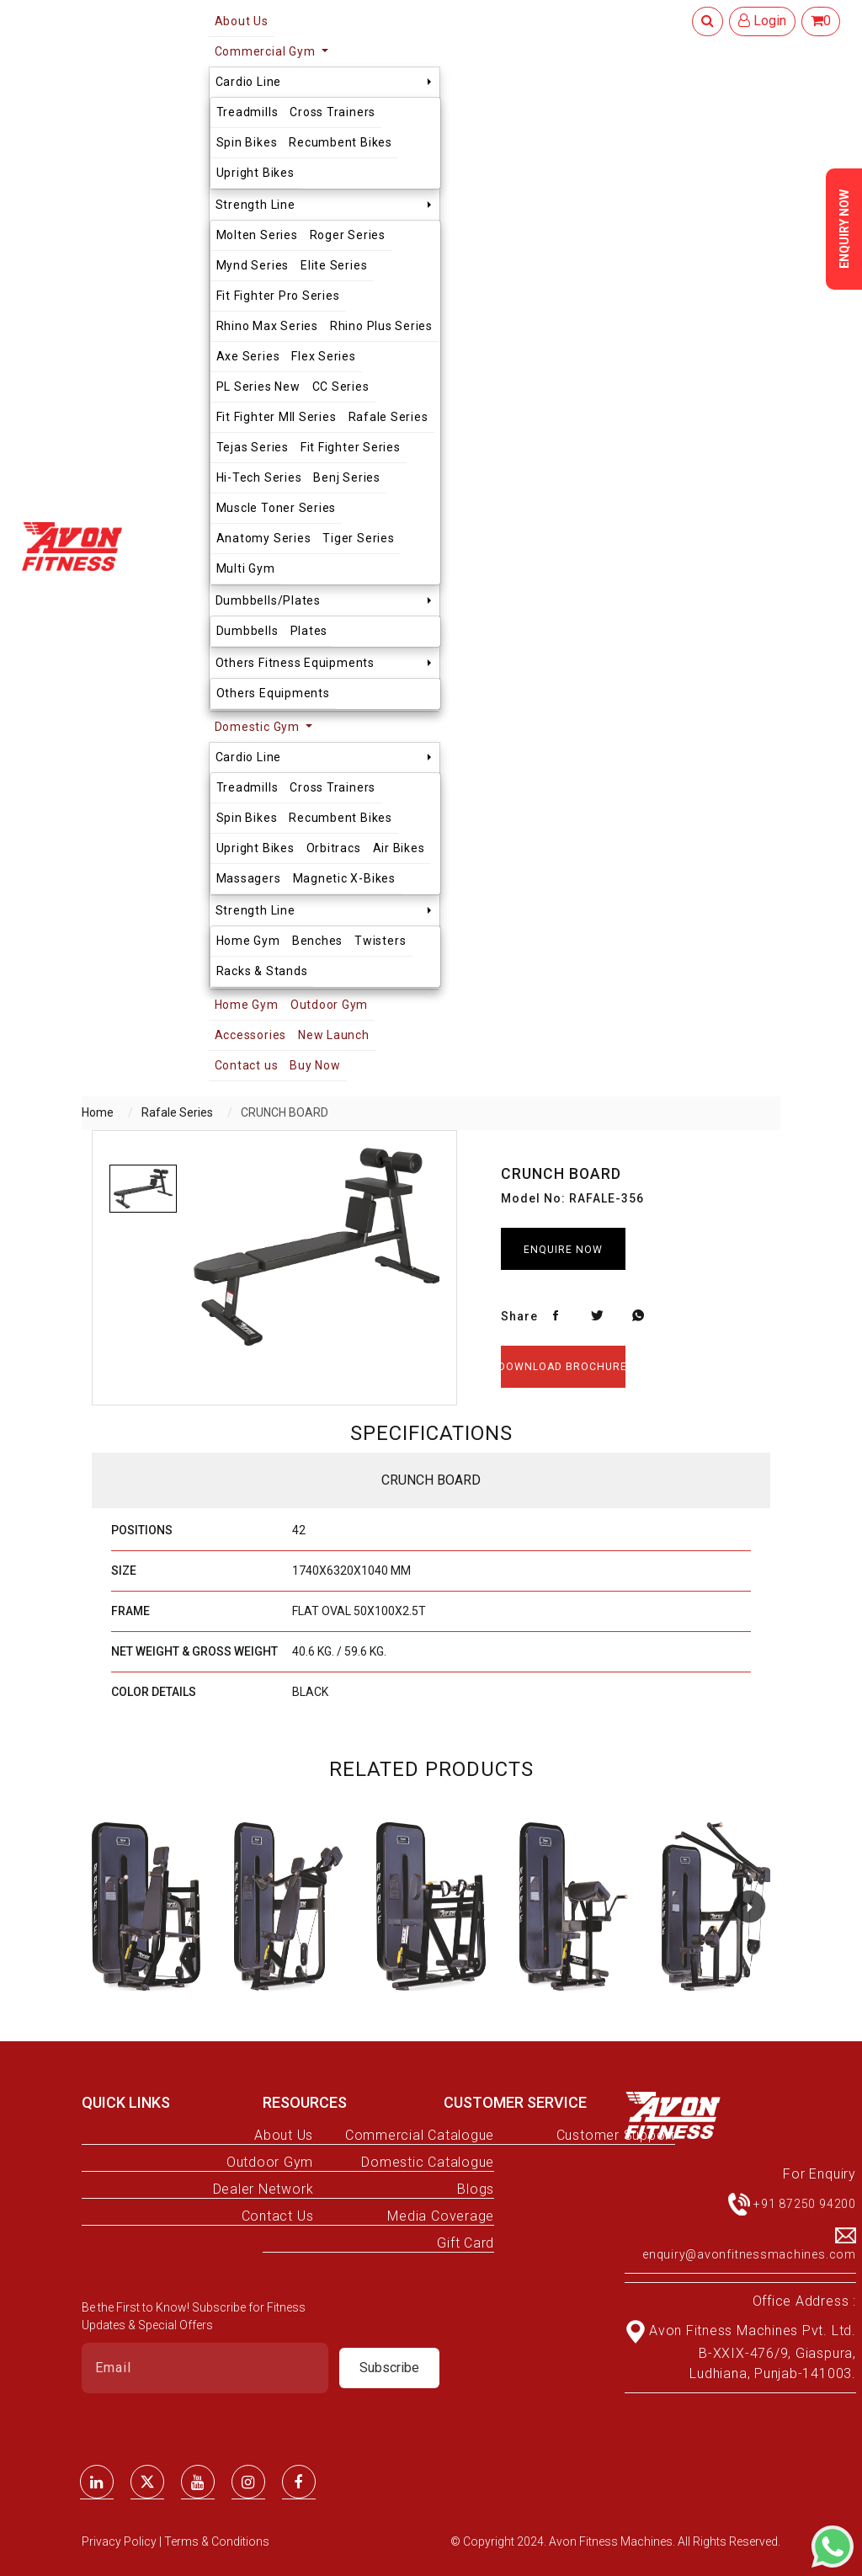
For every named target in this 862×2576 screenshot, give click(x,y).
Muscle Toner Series (276, 508)
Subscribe (389, 2368)
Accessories (250, 1035)
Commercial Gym (267, 51)
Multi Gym (245, 568)
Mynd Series (252, 265)
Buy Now (315, 1065)
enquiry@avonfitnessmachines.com (749, 2254)
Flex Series (323, 356)
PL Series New (258, 386)
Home (98, 1112)
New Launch (334, 1035)
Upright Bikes (255, 172)
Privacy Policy (120, 2541)
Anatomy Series (263, 538)
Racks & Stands (262, 971)
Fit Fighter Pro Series (278, 295)
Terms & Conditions (216, 2541)
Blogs (475, 2189)
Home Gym (248, 940)
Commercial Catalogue (419, 2135)
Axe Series (248, 356)
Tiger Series (358, 538)
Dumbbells (247, 630)
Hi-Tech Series (259, 477)
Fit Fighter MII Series (276, 417)
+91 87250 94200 (804, 2204)
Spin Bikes (247, 142)
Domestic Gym (259, 726)
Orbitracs (333, 848)
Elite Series (334, 265)
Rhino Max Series (267, 326)
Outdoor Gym (329, 1004)
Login (762, 21)
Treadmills (247, 112)
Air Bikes (399, 848)
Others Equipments (273, 693)
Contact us (247, 1065)
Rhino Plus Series (381, 326)
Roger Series (348, 235)
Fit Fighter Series (351, 447)
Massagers (248, 878)
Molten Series (257, 235)
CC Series (341, 386)
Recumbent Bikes (340, 142)
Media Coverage (440, 2216)
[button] (749, 1906)
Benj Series (346, 477)
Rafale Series (388, 417)
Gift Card (465, 2243)
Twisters (380, 940)
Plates (309, 630)
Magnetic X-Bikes (344, 878)
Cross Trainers (332, 112)
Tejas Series (252, 447)
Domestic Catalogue (427, 2162)
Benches (317, 940)
